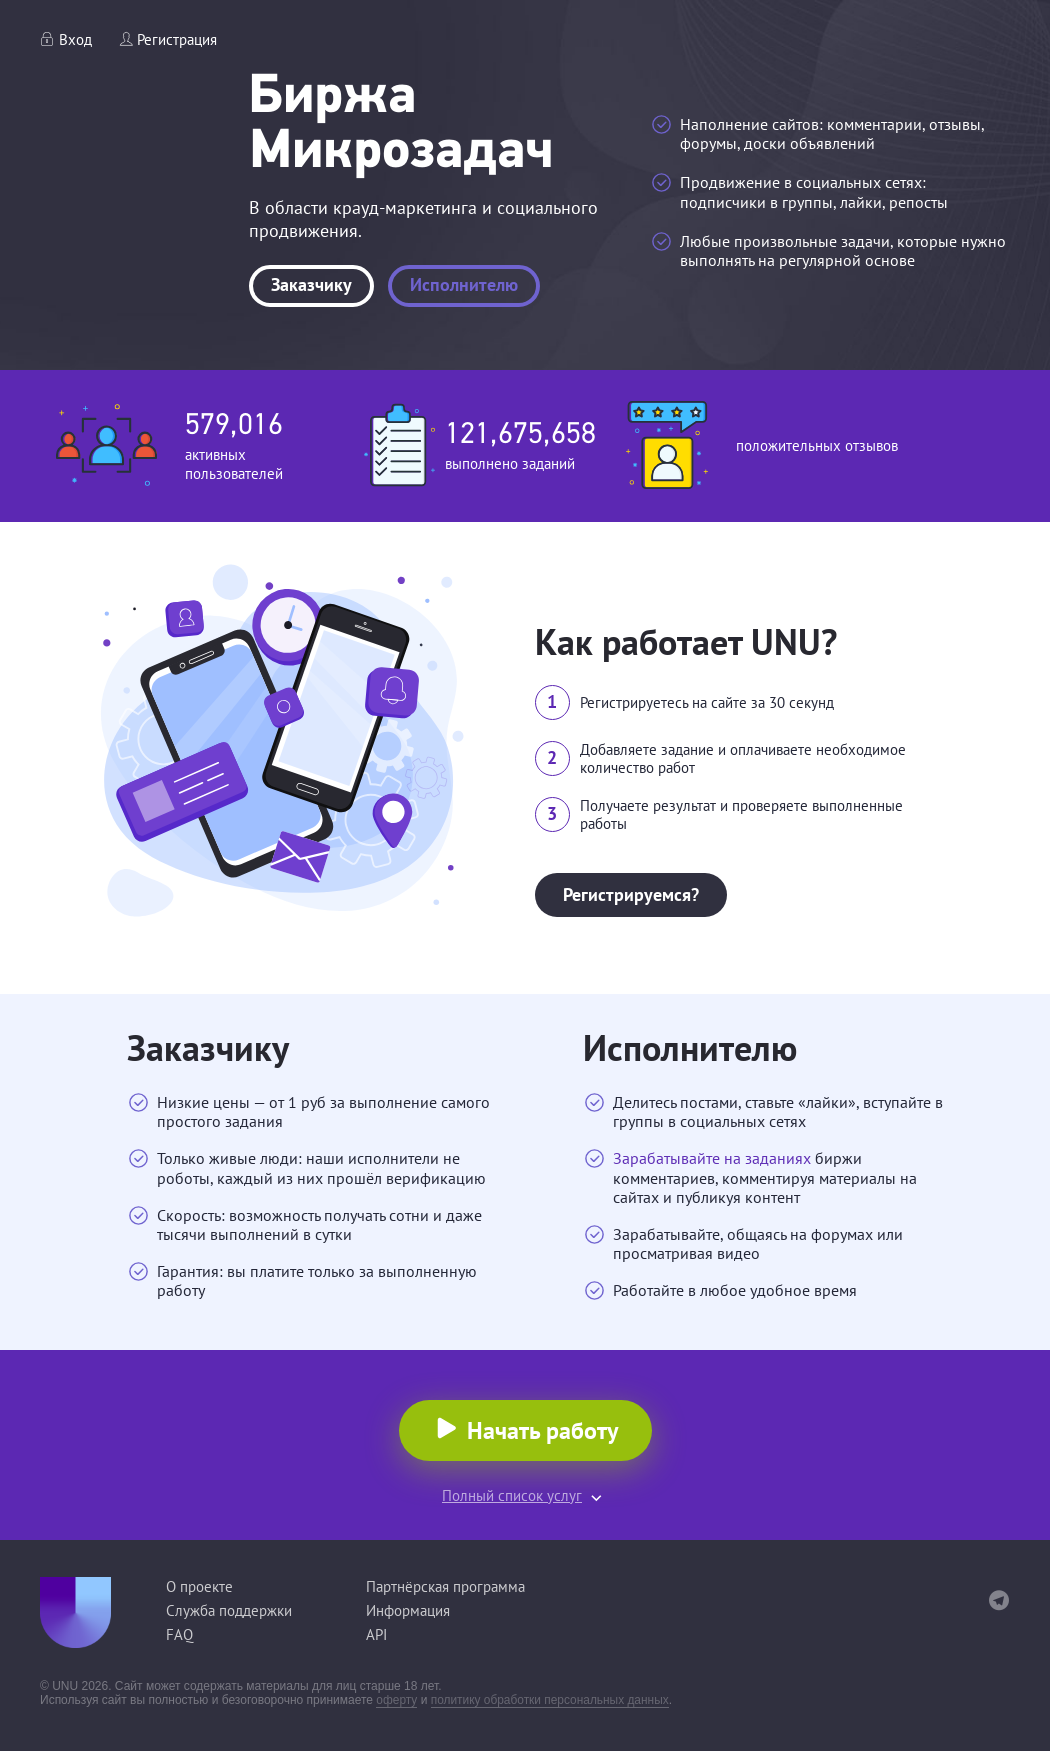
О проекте (199, 1586)
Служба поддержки (229, 1610)
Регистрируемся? (631, 894)
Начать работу (542, 1430)
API (376, 1634)
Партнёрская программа (445, 1586)
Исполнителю (464, 284)
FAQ (179, 1634)
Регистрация (177, 39)
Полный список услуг (512, 1495)
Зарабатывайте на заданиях (712, 1158)
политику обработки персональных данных (551, 1700)
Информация (408, 1610)
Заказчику (311, 284)
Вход (75, 39)
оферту (396, 1700)
